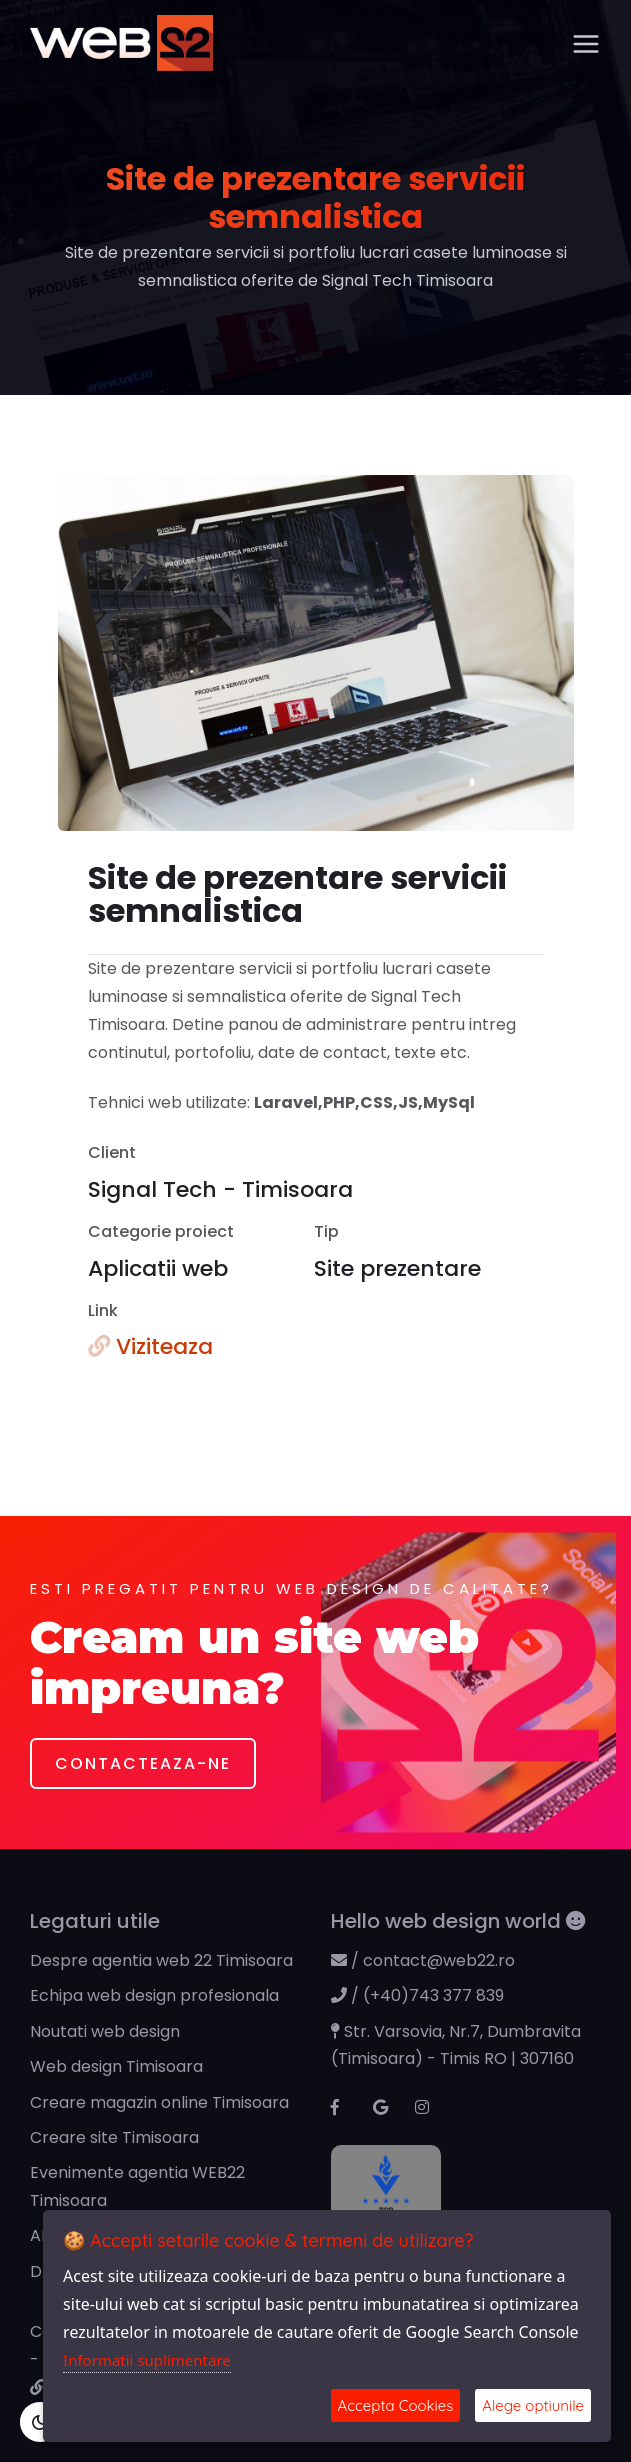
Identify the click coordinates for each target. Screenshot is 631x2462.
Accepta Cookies (396, 2405)
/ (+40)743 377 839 (417, 1995)
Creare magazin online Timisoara (159, 2102)
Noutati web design (105, 2031)
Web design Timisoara (116, 2066)
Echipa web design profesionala (154, 1995)
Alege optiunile (533, 2405)
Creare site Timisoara (114, 2137)
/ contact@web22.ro (423, 1960)
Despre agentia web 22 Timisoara (161, 1960)
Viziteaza (150, 1346)
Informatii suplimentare (147, 2360)
